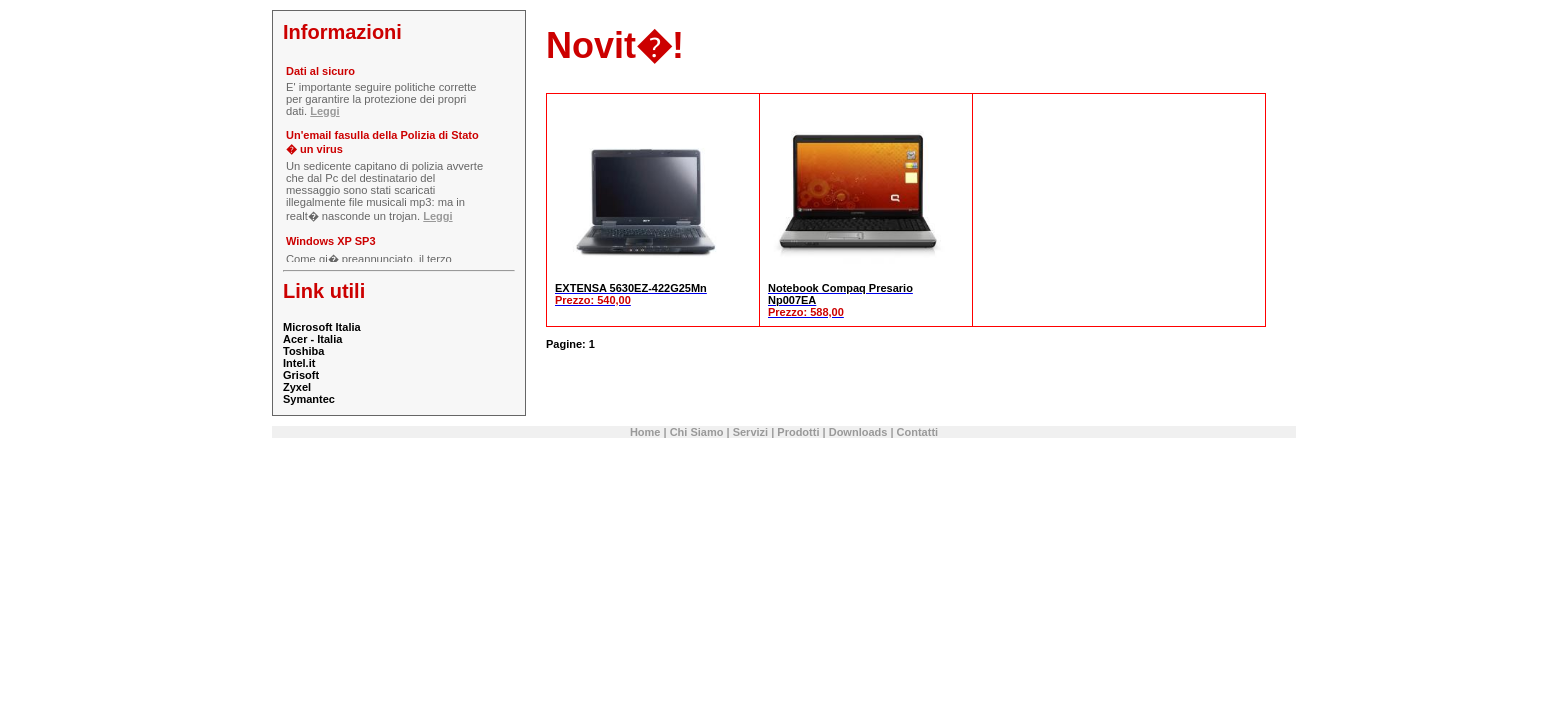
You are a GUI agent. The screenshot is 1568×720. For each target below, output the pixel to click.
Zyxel (297, 387)
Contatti (918, 432)
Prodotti (798, 432)
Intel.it (299, 363)
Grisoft (301, 375)
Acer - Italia (312, 339)
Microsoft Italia (322, 327)
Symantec (309, 399)
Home (645, 432)
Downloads (858, 432)
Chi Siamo (697, 432)
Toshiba (303, 351)
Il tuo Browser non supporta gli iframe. (398, 162)
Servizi (750, 432)
